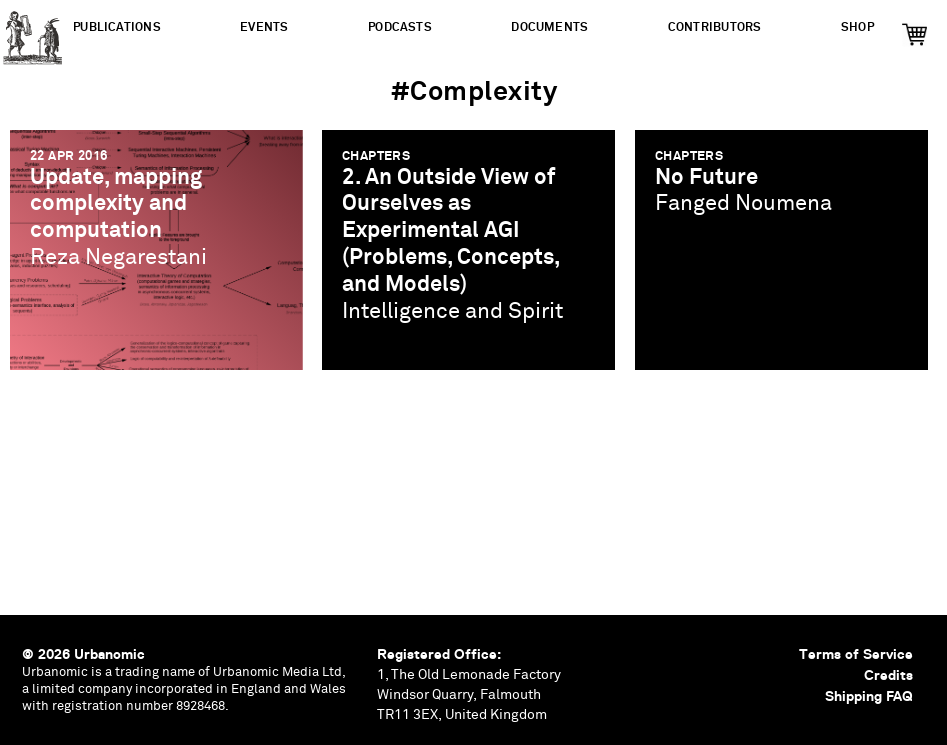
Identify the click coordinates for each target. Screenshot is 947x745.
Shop (857, 27)
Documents (549, 27)
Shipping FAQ (869, 696)
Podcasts (400, 27)
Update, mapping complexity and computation (116, 204)
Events (264, 27)
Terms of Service (856, 654)
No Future (706, 177)
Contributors (715, 27)
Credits (888, 675)
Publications (117, 27)
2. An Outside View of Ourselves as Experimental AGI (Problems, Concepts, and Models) (450, 231)
